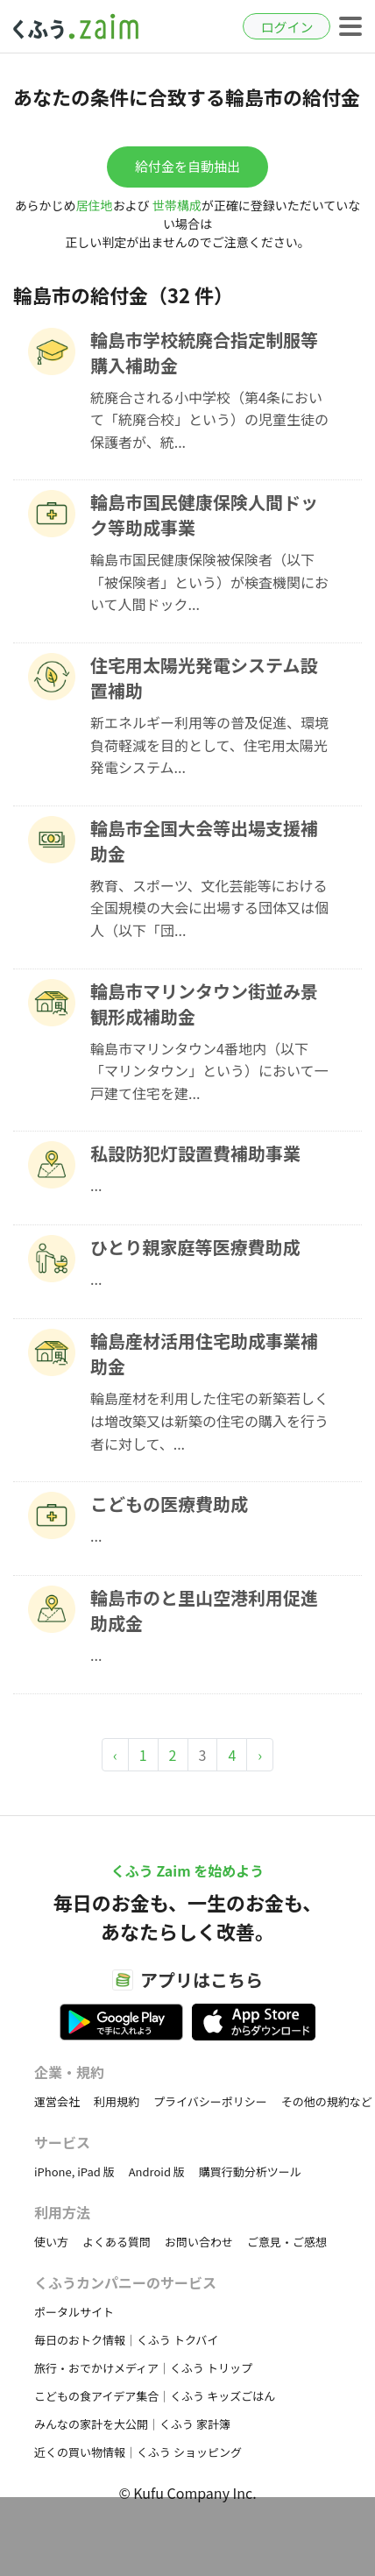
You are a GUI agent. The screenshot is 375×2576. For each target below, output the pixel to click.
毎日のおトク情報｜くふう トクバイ (126, 2339)
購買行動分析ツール (250, 2171)
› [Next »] (260, 1754)
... (96, 1185)
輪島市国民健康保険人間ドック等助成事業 (204, 514)
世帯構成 (177, 205)
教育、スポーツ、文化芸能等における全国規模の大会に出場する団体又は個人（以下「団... (209, 907)
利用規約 (116, 2101)
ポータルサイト (74, 2311)
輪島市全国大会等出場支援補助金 (204, 840)
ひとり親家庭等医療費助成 (195, 1247)
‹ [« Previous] (115, 1754)
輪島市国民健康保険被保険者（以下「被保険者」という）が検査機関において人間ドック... (209, 581)
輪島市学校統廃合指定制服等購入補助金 (204, 352)
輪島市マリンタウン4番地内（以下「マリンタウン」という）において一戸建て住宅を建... (209, 1070)
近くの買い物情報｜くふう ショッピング (138, 2452)
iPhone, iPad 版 (74, 2171)
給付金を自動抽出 (187, 166)
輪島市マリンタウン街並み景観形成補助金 (204, 1003)
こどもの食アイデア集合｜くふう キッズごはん (154, 2396)
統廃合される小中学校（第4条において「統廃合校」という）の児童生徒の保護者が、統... (209, 419)
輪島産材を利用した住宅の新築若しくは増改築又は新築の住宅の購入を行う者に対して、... (209, 1420)
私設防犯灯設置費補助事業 (195, 1153)
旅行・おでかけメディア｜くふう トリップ (143, 2368)
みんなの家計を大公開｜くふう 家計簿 (132, 2424)
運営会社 (57, 2101)
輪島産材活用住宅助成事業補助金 (204, 1353)
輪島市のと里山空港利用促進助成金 (204, 1610)
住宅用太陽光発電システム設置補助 (203, 677)
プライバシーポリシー (210, 2101)
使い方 (51, 2241)
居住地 (94, 205)
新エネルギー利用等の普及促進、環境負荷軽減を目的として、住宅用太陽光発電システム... (209, 744)
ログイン (286, 27)
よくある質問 (116, 2241)
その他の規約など (326, 2101)
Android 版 (157, 2171)
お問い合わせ (199, 2241)
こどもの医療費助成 (169, 1503)
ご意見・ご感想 (287, 2241)
